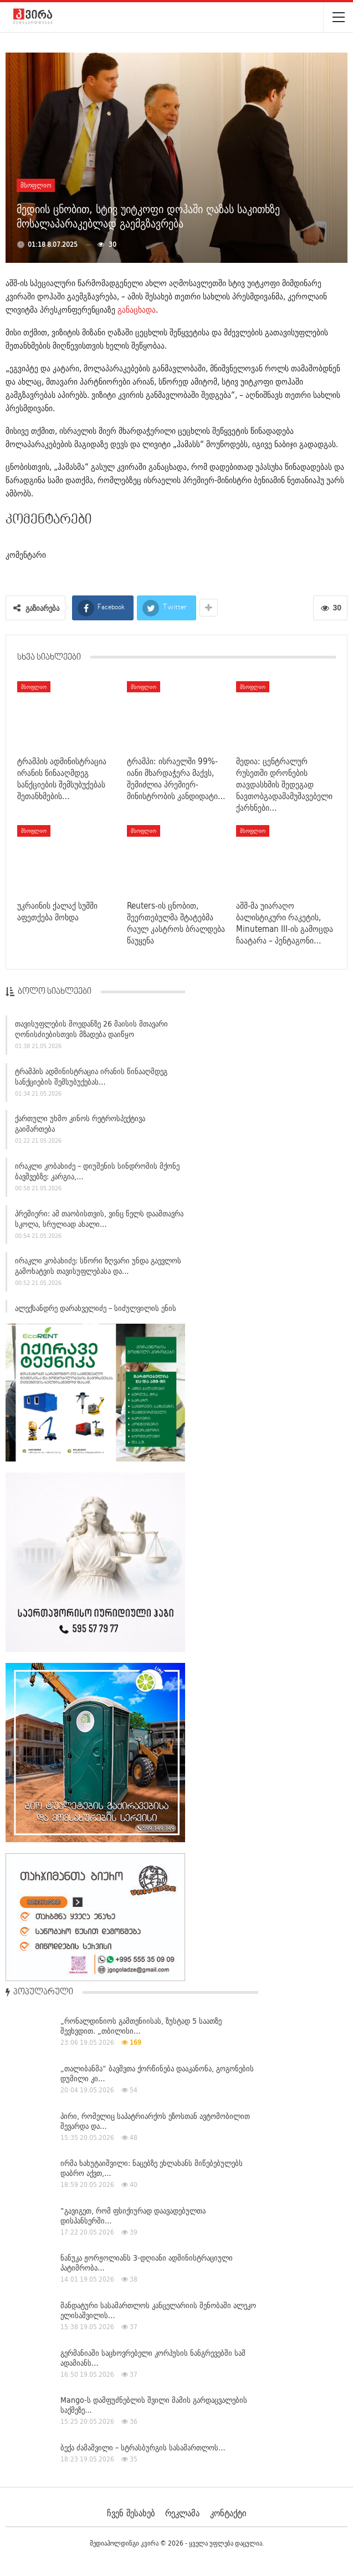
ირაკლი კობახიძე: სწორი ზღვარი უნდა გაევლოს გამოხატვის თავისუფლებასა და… (98, 1271)
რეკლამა (182, 2513)
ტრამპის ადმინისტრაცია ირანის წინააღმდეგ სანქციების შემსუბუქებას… (91, 1081)
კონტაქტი (228, 2513)
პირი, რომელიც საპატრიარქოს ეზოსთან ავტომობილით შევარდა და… (155, 2121)
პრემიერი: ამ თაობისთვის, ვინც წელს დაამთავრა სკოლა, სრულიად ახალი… (99, 1223)
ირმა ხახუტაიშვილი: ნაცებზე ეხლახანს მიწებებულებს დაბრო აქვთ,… (151, 2168)
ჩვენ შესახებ (131, 2513)
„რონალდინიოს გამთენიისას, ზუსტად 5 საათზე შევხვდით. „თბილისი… (141, 2026)
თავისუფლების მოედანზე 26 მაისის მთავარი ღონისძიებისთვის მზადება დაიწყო (91, 1034)
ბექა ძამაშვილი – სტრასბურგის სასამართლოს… (143, 2448)
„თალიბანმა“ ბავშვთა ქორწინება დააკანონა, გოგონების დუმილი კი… (157, 2073)
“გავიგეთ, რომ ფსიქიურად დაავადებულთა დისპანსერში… (133, 2216)
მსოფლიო (36, 185)
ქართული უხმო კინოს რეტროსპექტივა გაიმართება (80, 1129)
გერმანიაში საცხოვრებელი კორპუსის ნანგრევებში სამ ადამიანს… (152, 2358)
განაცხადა (136, 310)
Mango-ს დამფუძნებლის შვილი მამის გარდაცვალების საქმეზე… (153, 2405)
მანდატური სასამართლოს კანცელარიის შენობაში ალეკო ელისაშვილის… (158, 2310)
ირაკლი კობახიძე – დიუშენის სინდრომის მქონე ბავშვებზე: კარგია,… (97, 1176)
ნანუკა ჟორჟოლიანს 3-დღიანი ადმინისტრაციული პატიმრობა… (146, 2263)
